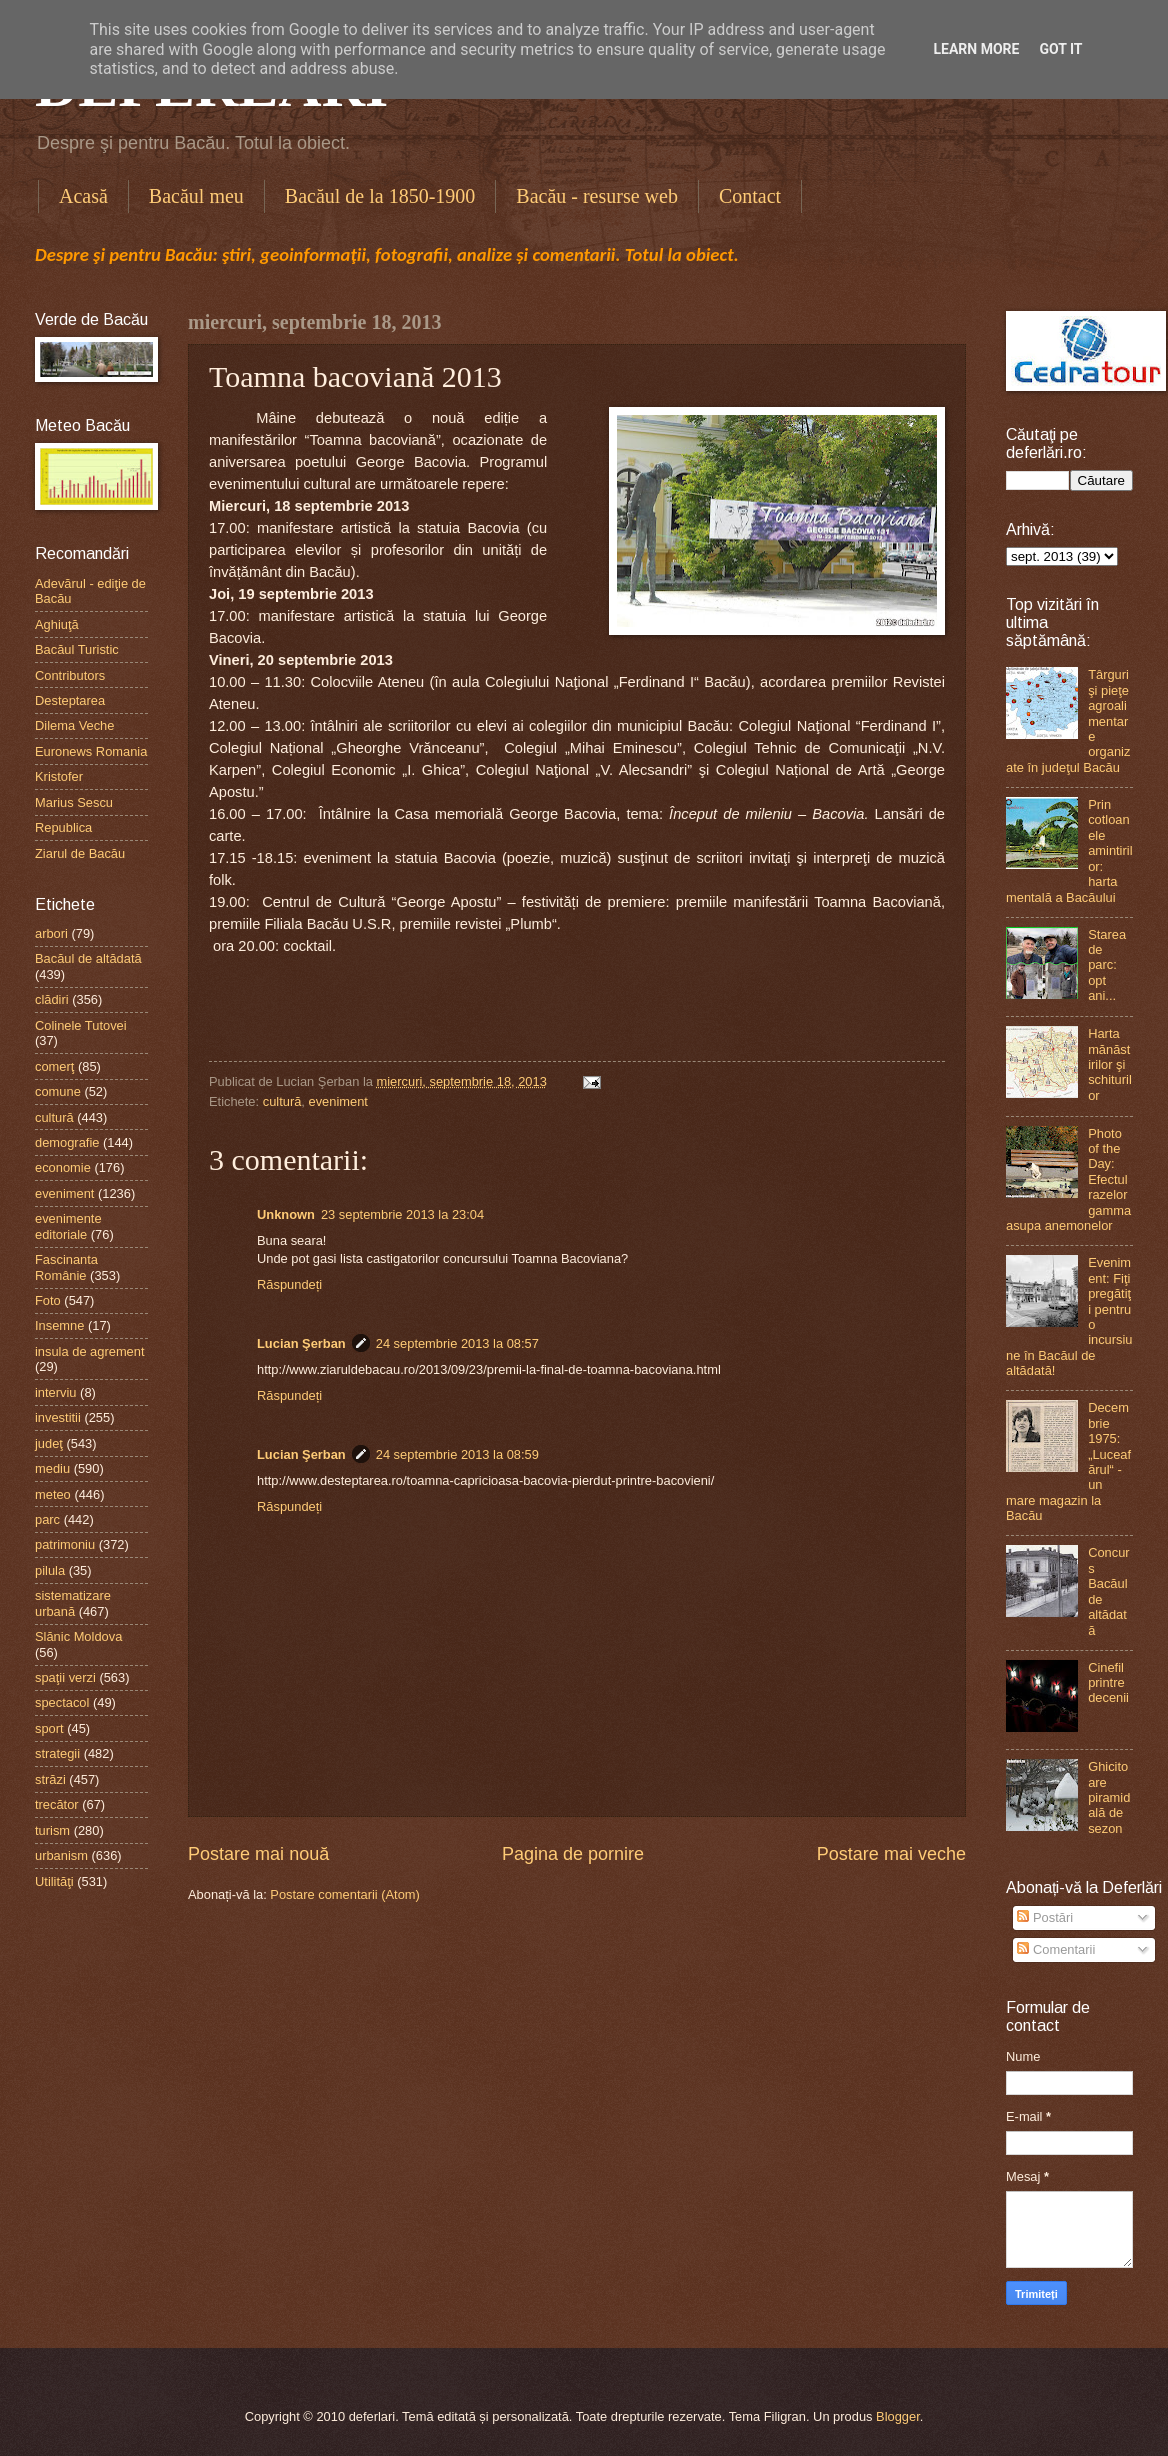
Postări (1045, 1917)
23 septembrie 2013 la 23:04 (402, 1214)
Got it (1060, 49)
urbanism (61, 1855)
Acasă (83, 196)
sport (49, 1728)
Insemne (59, 1325)
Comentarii (1056, 1949)
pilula (50, 1570)
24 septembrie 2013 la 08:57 (457, 1343)
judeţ (49, 1443)
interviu (56, 1392)
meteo (53, 1494)
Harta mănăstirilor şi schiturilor (1110, 1064)
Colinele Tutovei (81, 1025)
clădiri (52, 999)
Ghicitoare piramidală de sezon (1109, 1797)
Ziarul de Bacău (80, 853)
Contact (750, 196)
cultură (282, 1101)
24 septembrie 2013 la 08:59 (457, 1454)
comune (58, 1091)
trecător (57, 1804)
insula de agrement (90, 1351)
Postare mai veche (891, 1854)
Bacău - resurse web (597, 196)
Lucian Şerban (301, 1343)
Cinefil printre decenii (1108, 1683)
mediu (52, 1468)
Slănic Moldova (78, 1636)
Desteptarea (70, 700)
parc (47, 1519)
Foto (48, 1300)
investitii (58, 1417)
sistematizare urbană (73, 1603)
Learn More (976, 49)
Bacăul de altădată (88, 958)
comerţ (54, 1066)
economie (63, 1167)
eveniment (338, 1101)
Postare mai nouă (258, 1854)
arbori (51, 933)
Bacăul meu (196, 196)
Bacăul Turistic (77, 649)
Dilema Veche (74, 725)
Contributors (70, 675)
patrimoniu (65, 1544)
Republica (63, 827)
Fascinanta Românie (66, 1267)
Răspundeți (289, 1284)
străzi (50, 1779)
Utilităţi (54, 1881)
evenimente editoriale (68, 1226)
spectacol (62, 1702)
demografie (67, 1142)
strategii (57, 1753)
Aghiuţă (57, 624)
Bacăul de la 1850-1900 (380, 196)
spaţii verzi (65, 1677)
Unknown (286, 1214)
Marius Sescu (74, 802)
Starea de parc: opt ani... (1107, 965)
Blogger (898, 2416)
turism (52, 1830)
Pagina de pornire (573, 1854)
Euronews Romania (91, 751)
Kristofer (59, 776)
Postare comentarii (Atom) (345, 1894)
